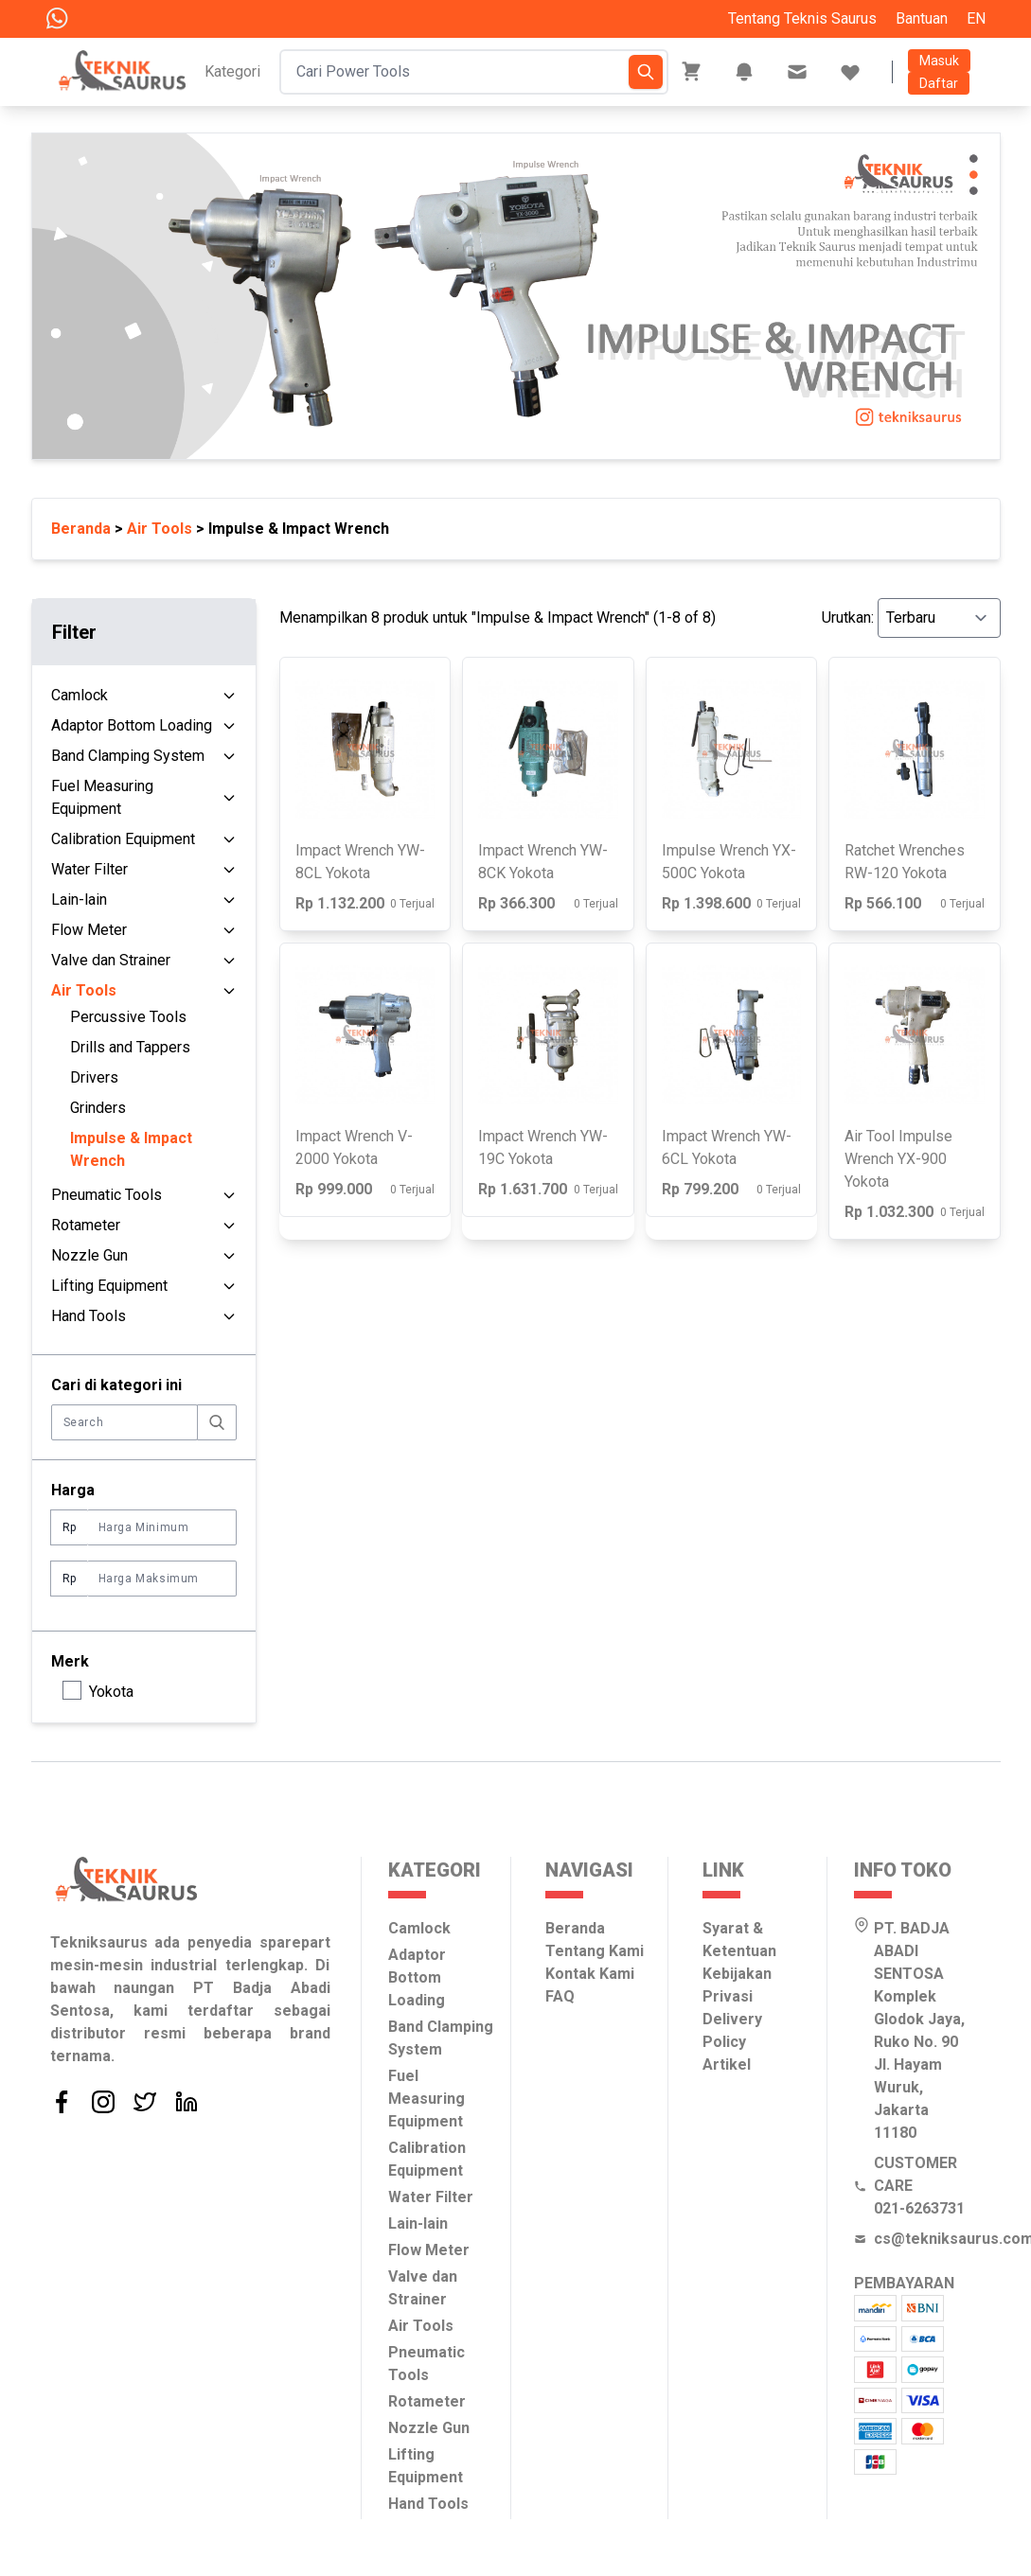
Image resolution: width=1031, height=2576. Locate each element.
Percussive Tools (128, 1017)
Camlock (79, 695)
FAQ (560, 1996)
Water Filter (89, 869)
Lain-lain (79, 900)
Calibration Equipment (123, 839)
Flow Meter (89, 930)
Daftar (938, 83)
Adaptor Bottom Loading (131, 725)
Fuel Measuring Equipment (102, 797)
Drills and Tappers (130, 1047)
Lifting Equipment (109, 1286)
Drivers (94, 1077)
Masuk (939, 60)
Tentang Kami (594, 1951)
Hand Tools (88, 1316)
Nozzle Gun (89, 1255)
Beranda (81, 529)
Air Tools (159, 529)
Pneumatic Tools (106, 1195)
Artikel (726, 2064)
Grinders (98, 1108)
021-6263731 (919, 2208)
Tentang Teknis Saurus (802, 18)
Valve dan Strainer (110, 960)
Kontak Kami (589, 1974)
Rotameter (85, 1225)
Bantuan (922, 18)
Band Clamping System (127, 756)
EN (976, 18)
